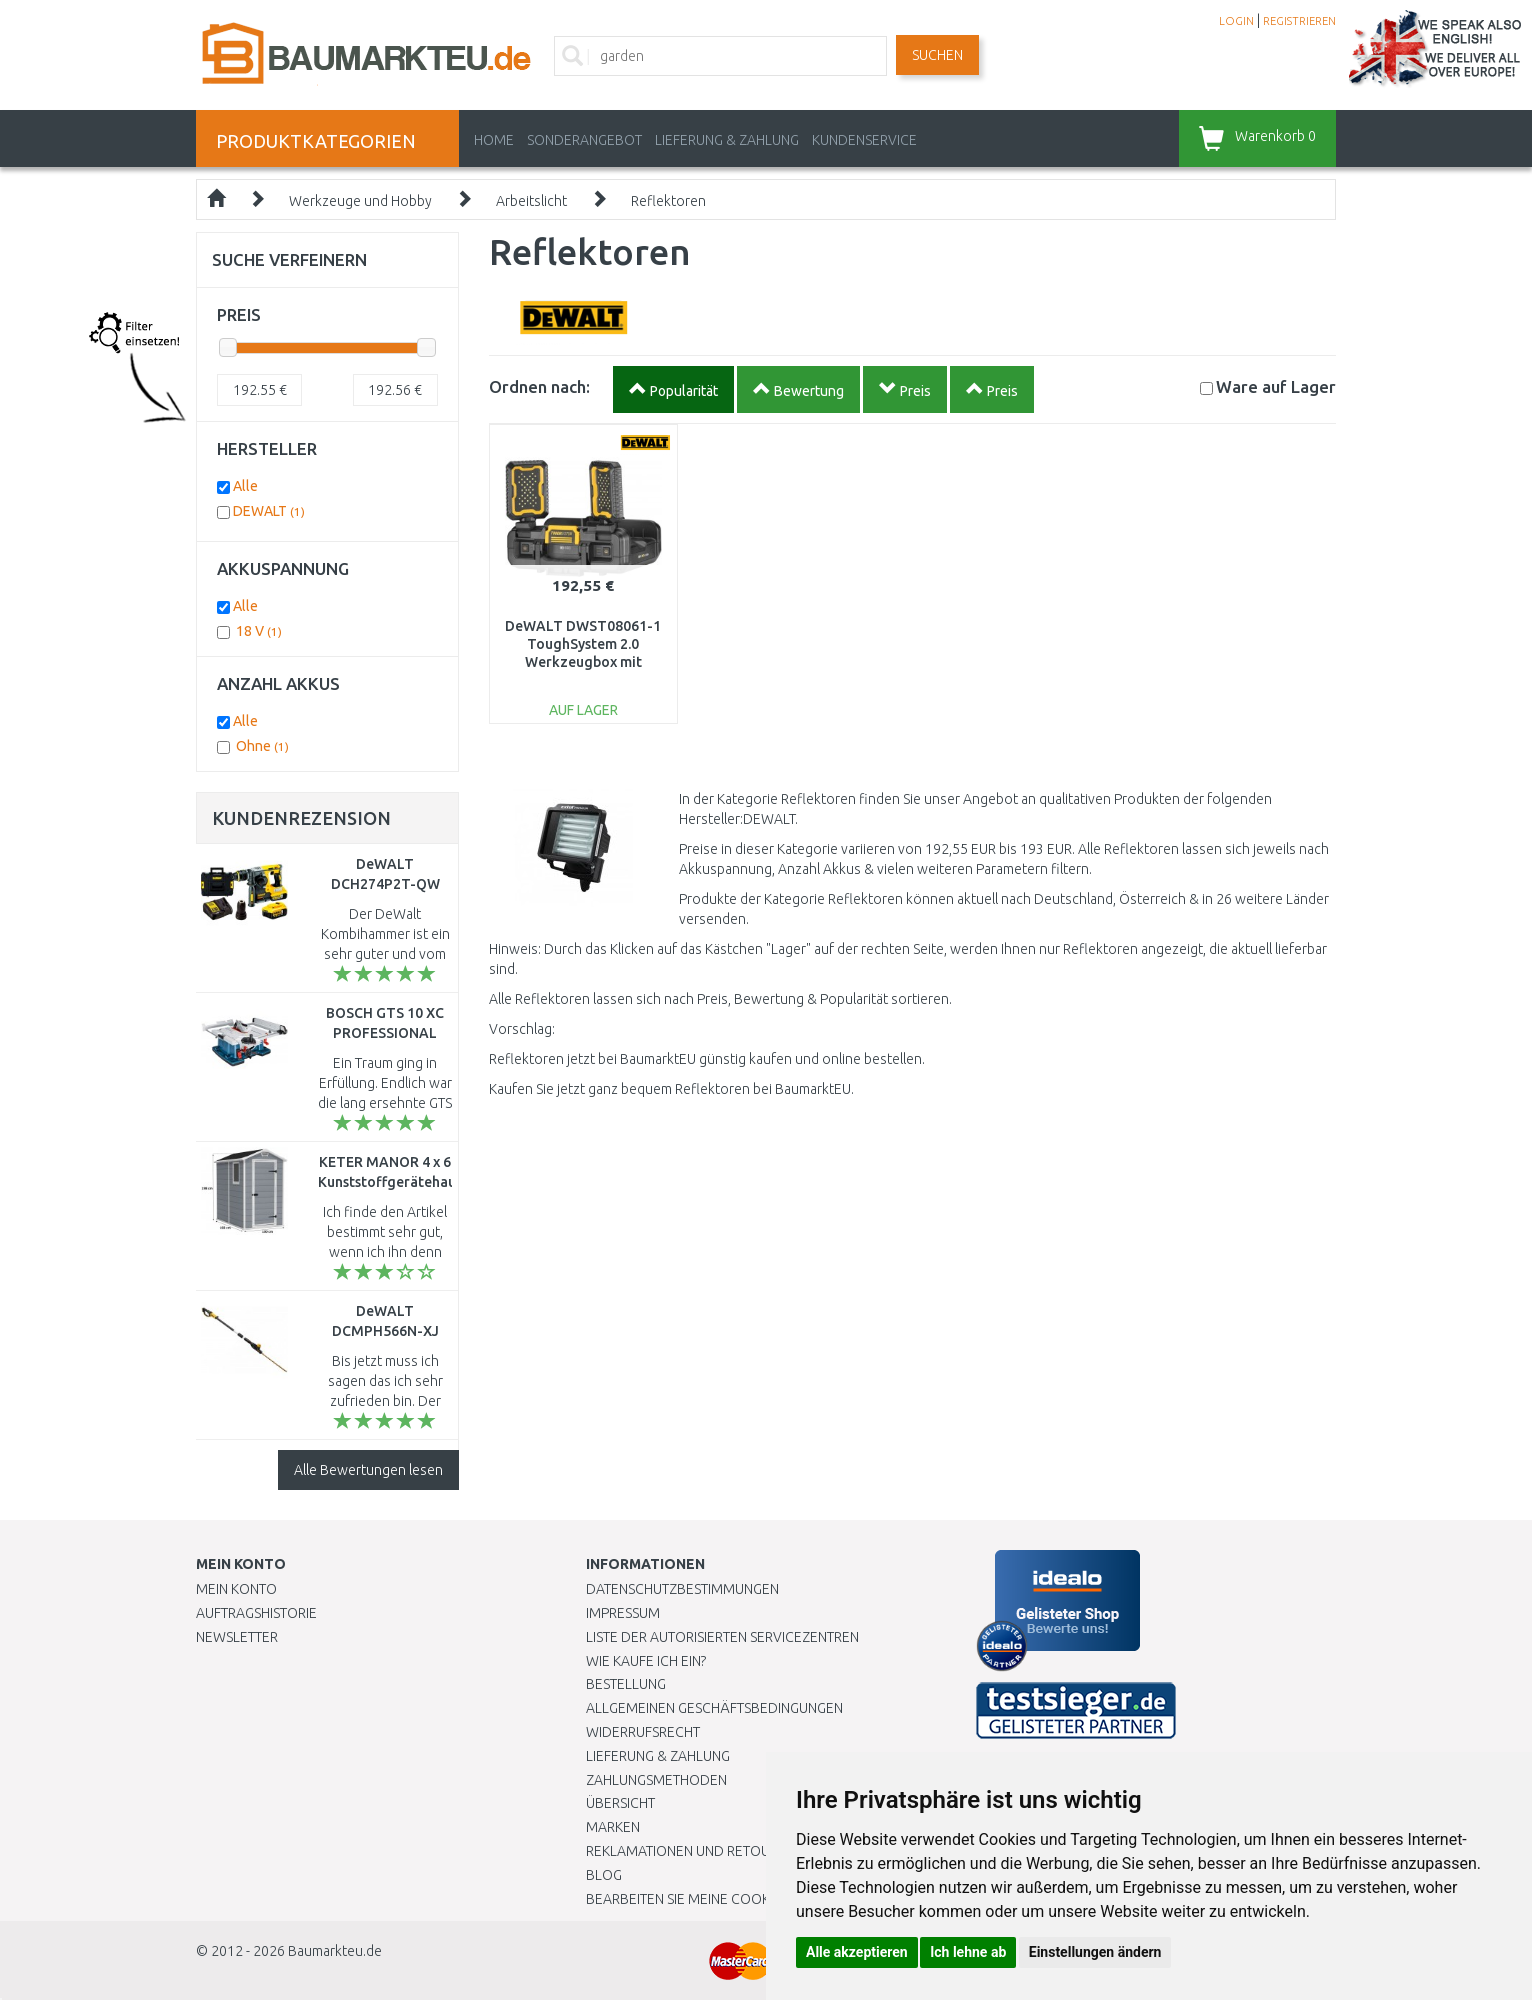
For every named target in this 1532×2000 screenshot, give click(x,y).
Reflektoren (668, 201)
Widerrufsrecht (643, 1732)
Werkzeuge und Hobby (360, 201)
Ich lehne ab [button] (968, 1952)
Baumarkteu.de (335, 1951)
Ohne (262, 746)
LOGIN (1236, 21)
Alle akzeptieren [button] (857, 1952)
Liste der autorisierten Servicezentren (722, 1637)
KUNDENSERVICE (864, 140)
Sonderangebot (584, 140)
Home (494, 140)
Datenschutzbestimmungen (682, 1589)
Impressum (623, 1613)
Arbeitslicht (531, 201)
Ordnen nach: (539, 386)
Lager (1276, 386)
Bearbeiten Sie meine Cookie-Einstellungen (735, 1899)
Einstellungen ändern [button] (1095, 1952)
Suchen (937, 55)
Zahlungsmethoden (656, 1780)
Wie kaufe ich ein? (646, 1661)
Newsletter (237, 1637)
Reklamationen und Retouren (690, 1851)
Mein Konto (236, 1589)
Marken (613, 1827)
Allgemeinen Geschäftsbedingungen (714, 1708)
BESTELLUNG (626, 1684)
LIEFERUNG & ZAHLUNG (727, 140)
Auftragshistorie (256, 1613)
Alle (245, 486)
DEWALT (269, 511)
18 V (259, 631)
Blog (604, 1875)
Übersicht (620, 1803)
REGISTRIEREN (1299, 21)
